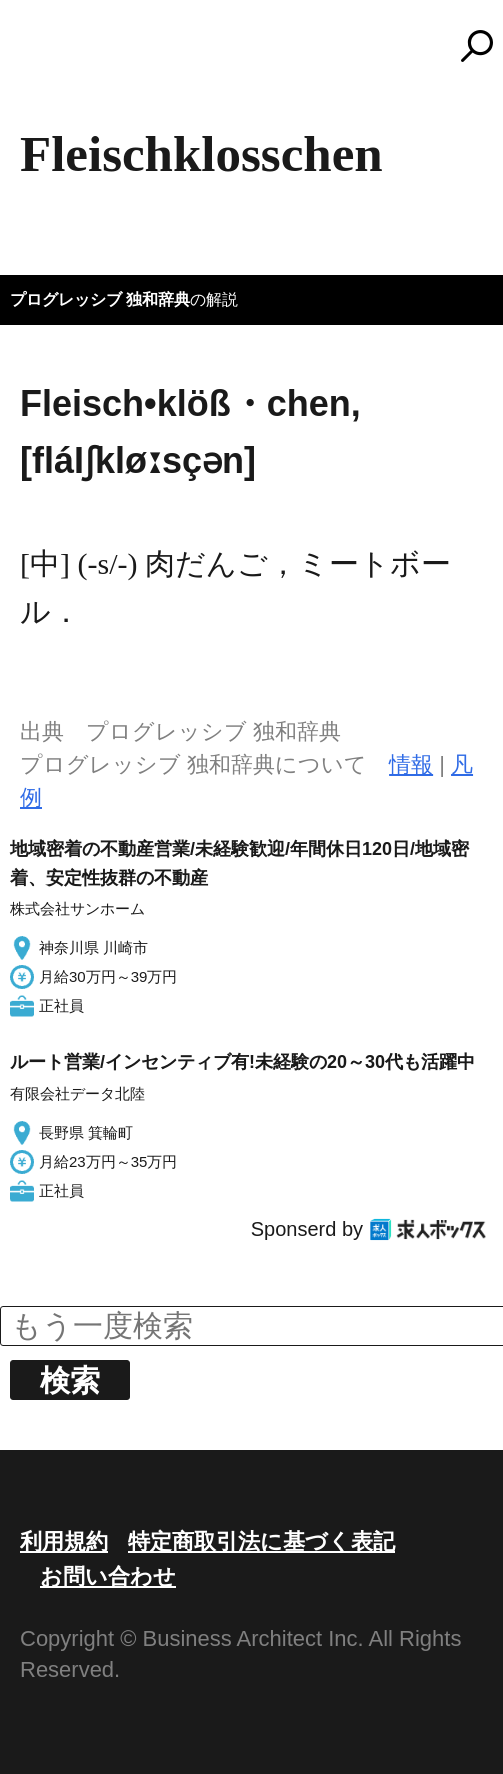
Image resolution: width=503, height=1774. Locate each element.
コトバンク (261, 46)
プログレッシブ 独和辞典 (100, 299)
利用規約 (64, 1541)
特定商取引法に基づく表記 (261, 1541)
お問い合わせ (108, 1576)
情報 (411, 764)
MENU (50, 55)
